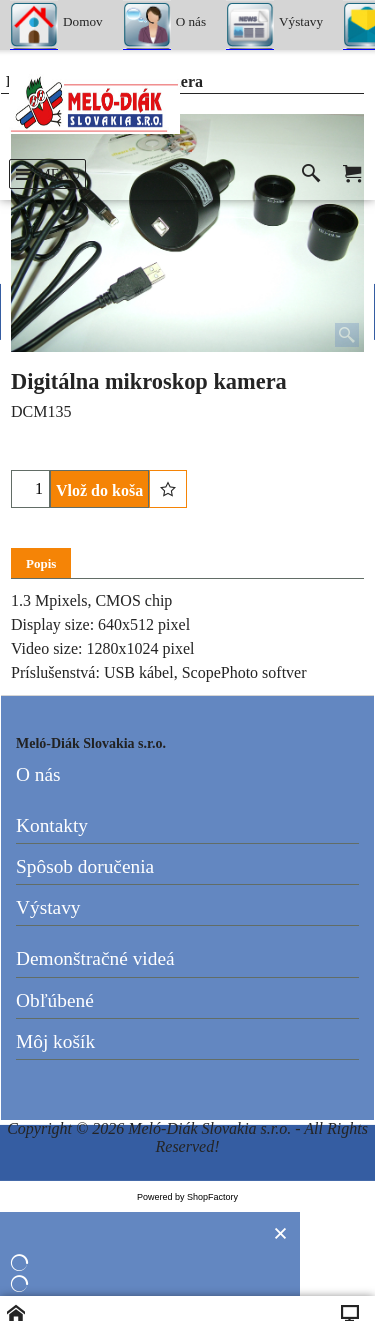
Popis (41, 563)
